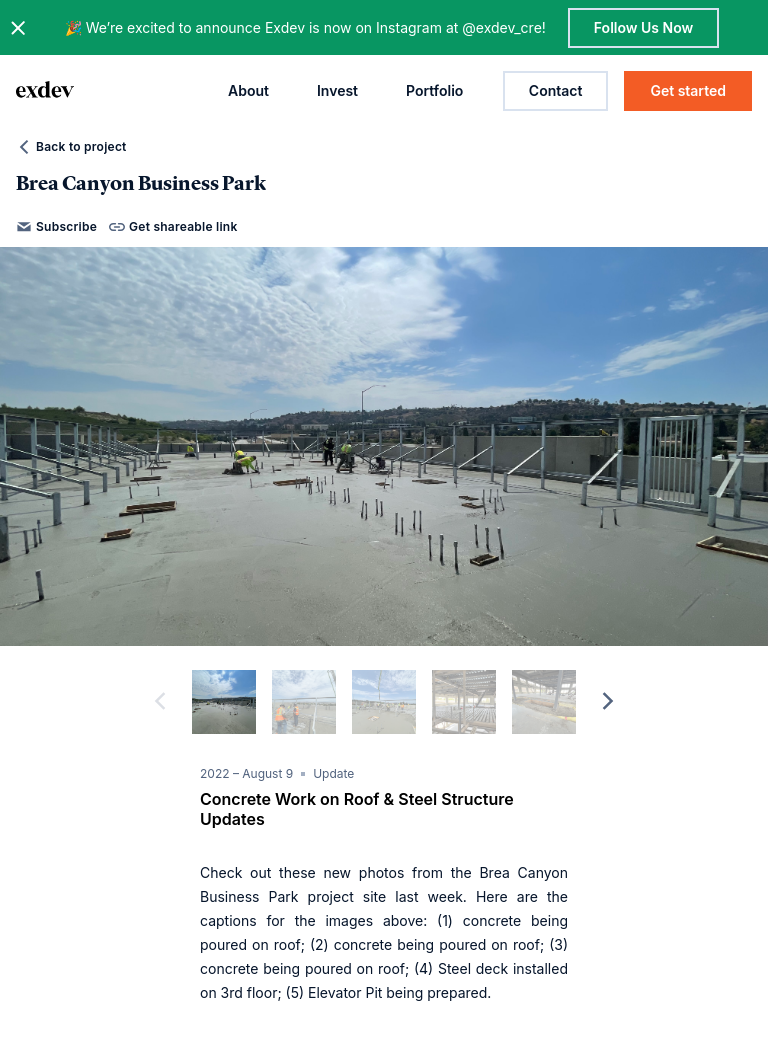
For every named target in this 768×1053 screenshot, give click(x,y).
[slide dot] (224, 702)
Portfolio (434, 90)
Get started (688, 90)
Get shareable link (173, 227)
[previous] (160, 702)
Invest (337, 90)
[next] (608, 702)
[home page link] (45, 91)
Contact (556, 90)
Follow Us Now (643, 27)
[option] (384, 446)
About (248, 90)
